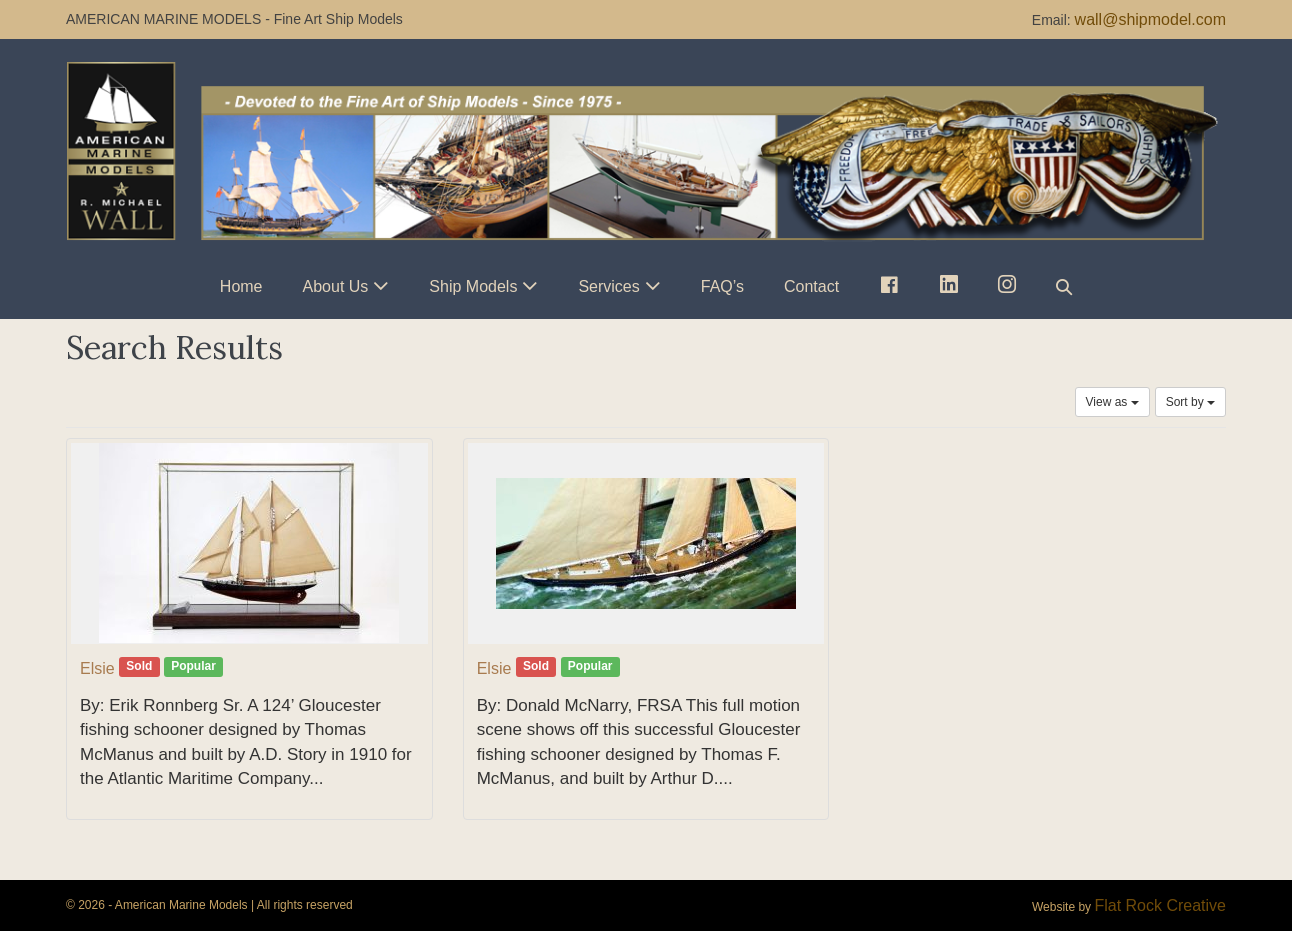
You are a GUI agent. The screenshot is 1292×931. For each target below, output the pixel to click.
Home (241, 286)
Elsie (97, 668)
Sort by (1190, 402)
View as (1112, 402)
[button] (1064, 286)
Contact (811, 286)
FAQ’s (722, 286)
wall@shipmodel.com (1150, 19)
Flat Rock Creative (1160, 905)
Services (608, 286)
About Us (336, 286)
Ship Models (473, 286)
